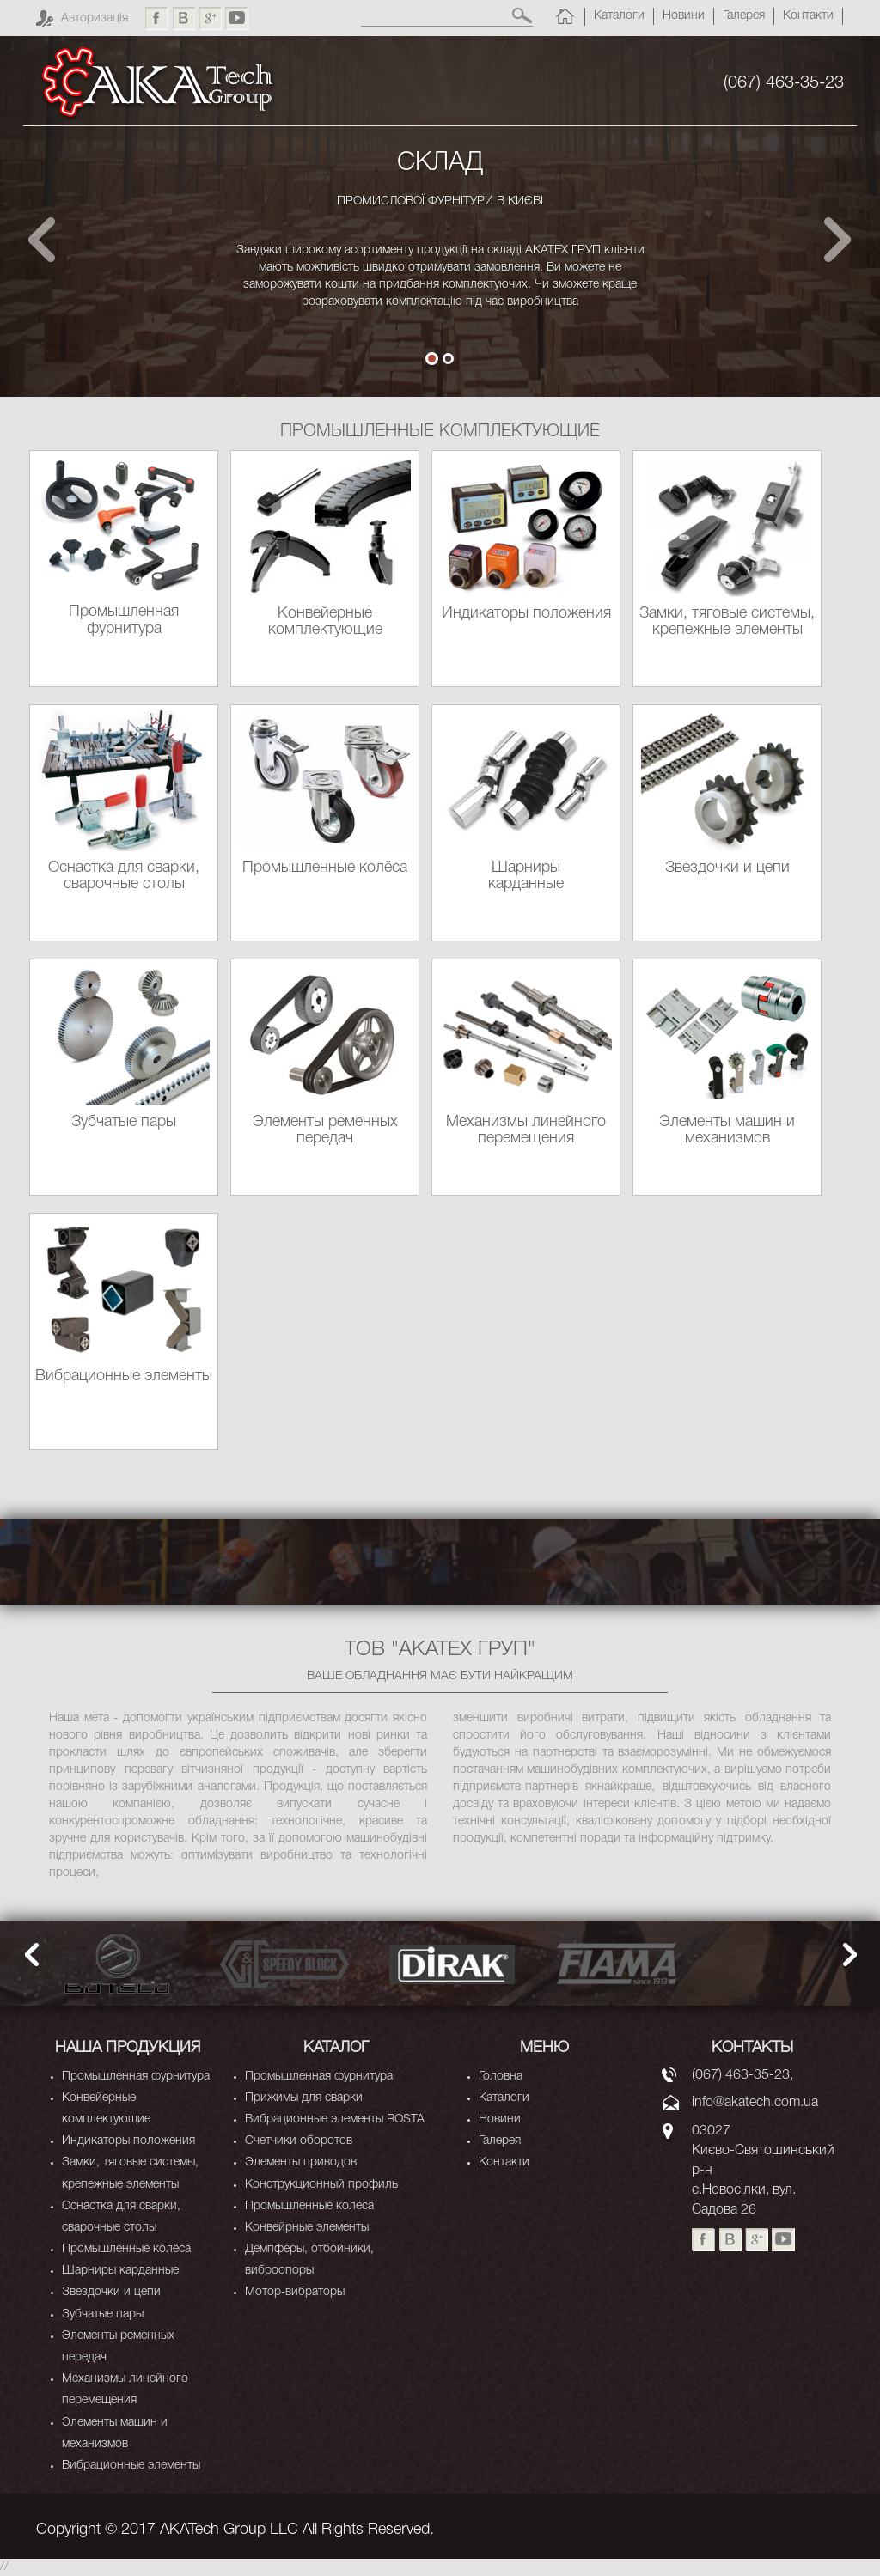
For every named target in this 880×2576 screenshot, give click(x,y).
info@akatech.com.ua (755, 2103)
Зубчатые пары (103, 2314)
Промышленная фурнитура (136, 2076)
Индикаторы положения (128, 2141)
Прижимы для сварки (304, 2098)
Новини (684, 15)
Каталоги (619, 15)
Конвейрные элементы (307, 2227)
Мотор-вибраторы (295, 2292)
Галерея (744, 15)
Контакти (808, 15)
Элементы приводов (301, 2162)
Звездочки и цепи (111, 2292)
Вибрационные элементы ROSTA (335, 2119)
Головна (500, 2076)
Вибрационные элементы (131, 2465)
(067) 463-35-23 (784, 83)
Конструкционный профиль (321, 2184)
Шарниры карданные (120, 2270)
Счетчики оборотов (298, 2141)
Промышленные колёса (126, 2249)
